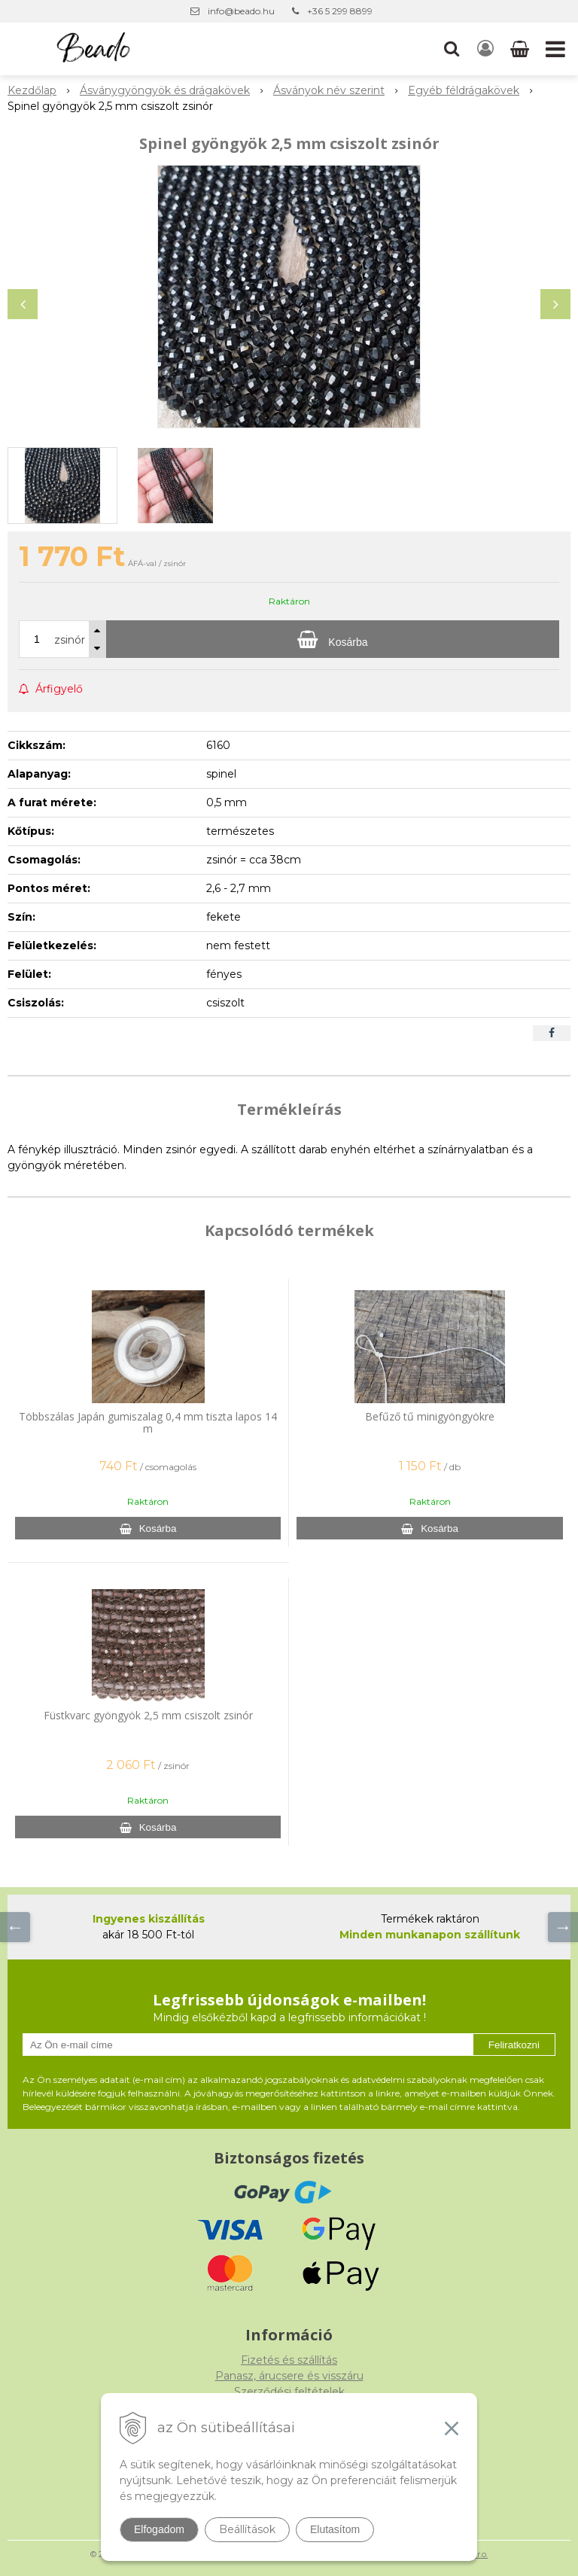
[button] (451, 49)
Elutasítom (335, 2529)
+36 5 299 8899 (340, 11)
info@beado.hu (241, 11)
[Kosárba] (332, 639)
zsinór (69, 640)
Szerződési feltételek (289, 2391)
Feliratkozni (514, 2045)
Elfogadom (159, 2529)
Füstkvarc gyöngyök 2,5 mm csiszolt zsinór (148, 1715)
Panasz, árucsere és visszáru (289, 2376)
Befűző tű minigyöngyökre (429, 1416)
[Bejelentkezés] (485, 49)
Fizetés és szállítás (289, 2360)
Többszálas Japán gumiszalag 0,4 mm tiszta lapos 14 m (148, 1422)
